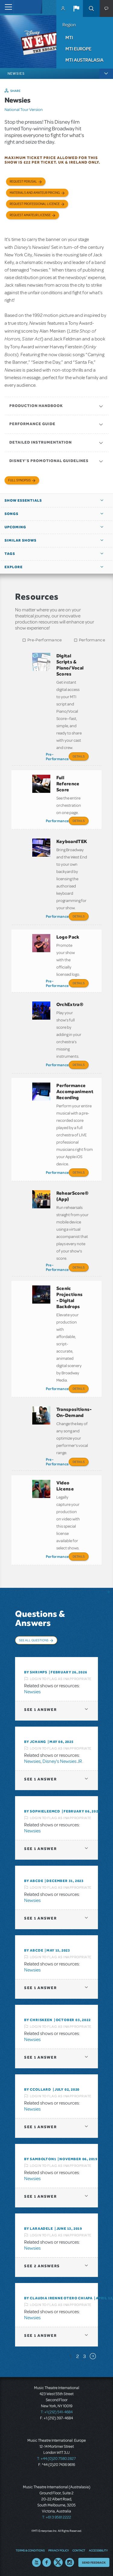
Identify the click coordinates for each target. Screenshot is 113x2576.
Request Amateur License (30, 215)
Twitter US (58, 2562)
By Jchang (35, 1742)
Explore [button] (14, 567)
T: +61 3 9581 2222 (56, 2517)
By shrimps (35, 1672)
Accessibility (98, 2550)
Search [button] (91, 8)
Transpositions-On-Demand (74, 1412)
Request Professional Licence (35, 204)
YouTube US (36, 2562)
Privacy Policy (58, 2550)
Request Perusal (23, 182)
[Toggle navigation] (7, 7)
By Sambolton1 (40, 2159)
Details (79, 756)
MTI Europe (78, 49)
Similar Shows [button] (20, 540)
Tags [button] (10, 554)
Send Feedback (94, 2562)
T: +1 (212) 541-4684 (57, 2412)
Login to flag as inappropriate (61, 1678)
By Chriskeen (38, 2020)
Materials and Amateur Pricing (35, 193)
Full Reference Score (68, 784)
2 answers (42, 2266)
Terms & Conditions (30, 2550)
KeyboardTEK (71, 841)
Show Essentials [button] (23, 500)
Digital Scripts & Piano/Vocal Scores (70, 665)
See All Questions (34, 1640)
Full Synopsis (19, 480)
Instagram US (69, 2562)
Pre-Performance (44, 640)
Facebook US (46, 2562)
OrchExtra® (69, 1004)
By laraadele (38, 2228)
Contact (78, 2550)
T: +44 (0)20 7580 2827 (56, 2458)
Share (15, 91)
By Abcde (33, 1881)
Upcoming (15, 527)
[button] (76, 8)
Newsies (32, 1692)
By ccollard (37, 2089)
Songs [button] (11, 514)
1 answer (40, 1709)
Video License (65, 1486)
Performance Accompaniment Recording (74, 1091)
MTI (69, 37)
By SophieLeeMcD (42, 1811)
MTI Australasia (84, 60)
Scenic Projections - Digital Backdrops (69, 1297)
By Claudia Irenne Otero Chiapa (58, 2298)
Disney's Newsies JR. (62, 1761)
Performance (92, 640)
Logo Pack (68, 937)
